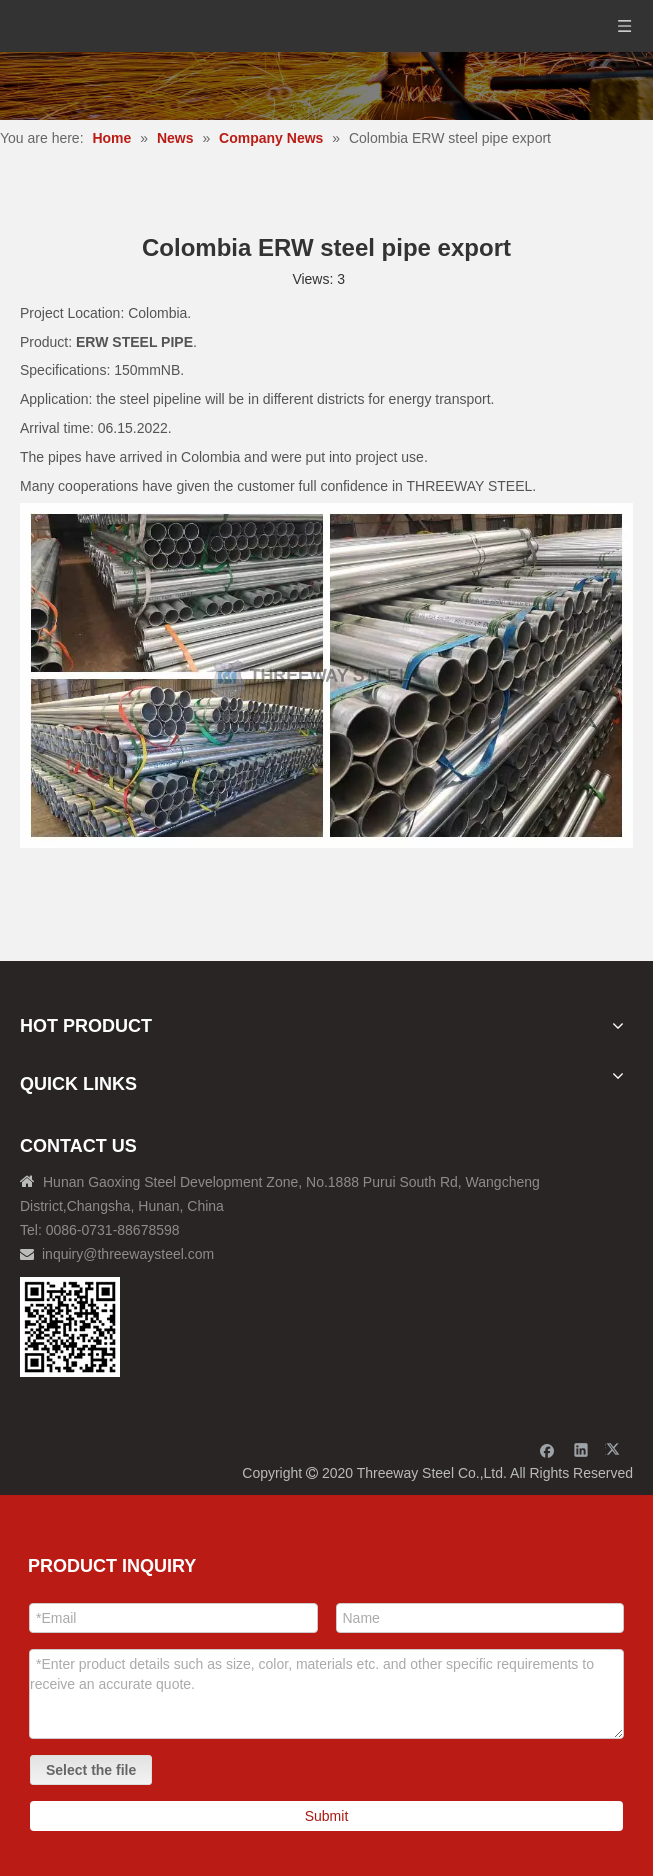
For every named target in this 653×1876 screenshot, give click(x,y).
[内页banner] (326, 86)
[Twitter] (615, 1449)
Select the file (91, 1770)
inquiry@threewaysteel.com (128, 1254)
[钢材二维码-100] (70, 1327)
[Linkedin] (581, 1449)
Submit (327, 1816)
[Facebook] (547, 1449)
